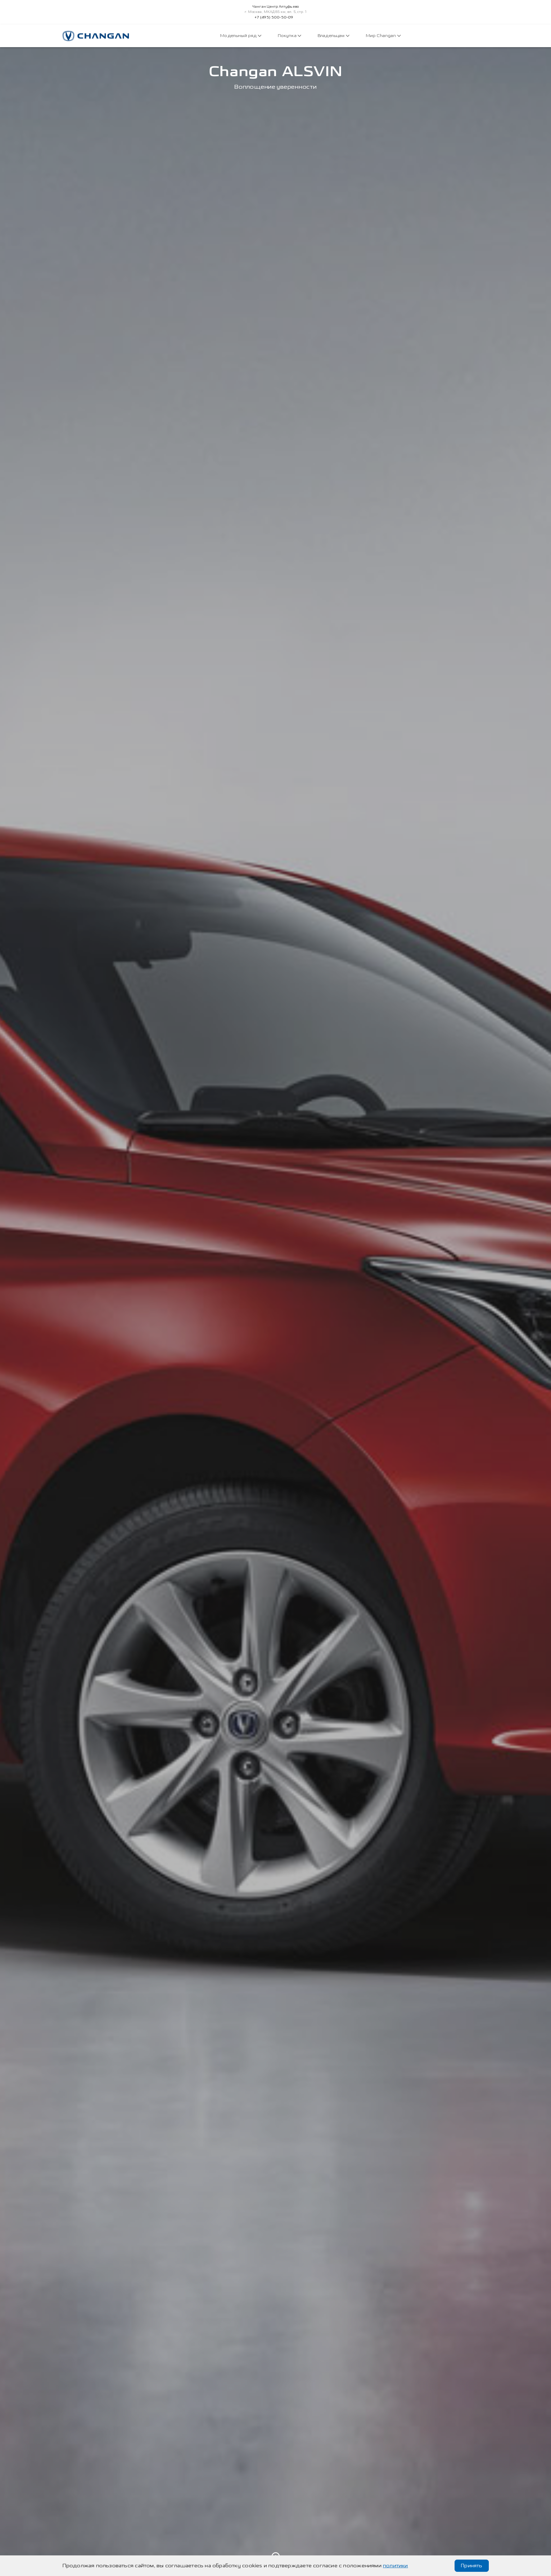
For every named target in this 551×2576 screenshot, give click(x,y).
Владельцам (333, 36)
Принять (471, 2565)
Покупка (289, 36)
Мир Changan (383, 36)
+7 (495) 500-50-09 (273, 17)
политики (395, 2566)
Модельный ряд (240, 36)
